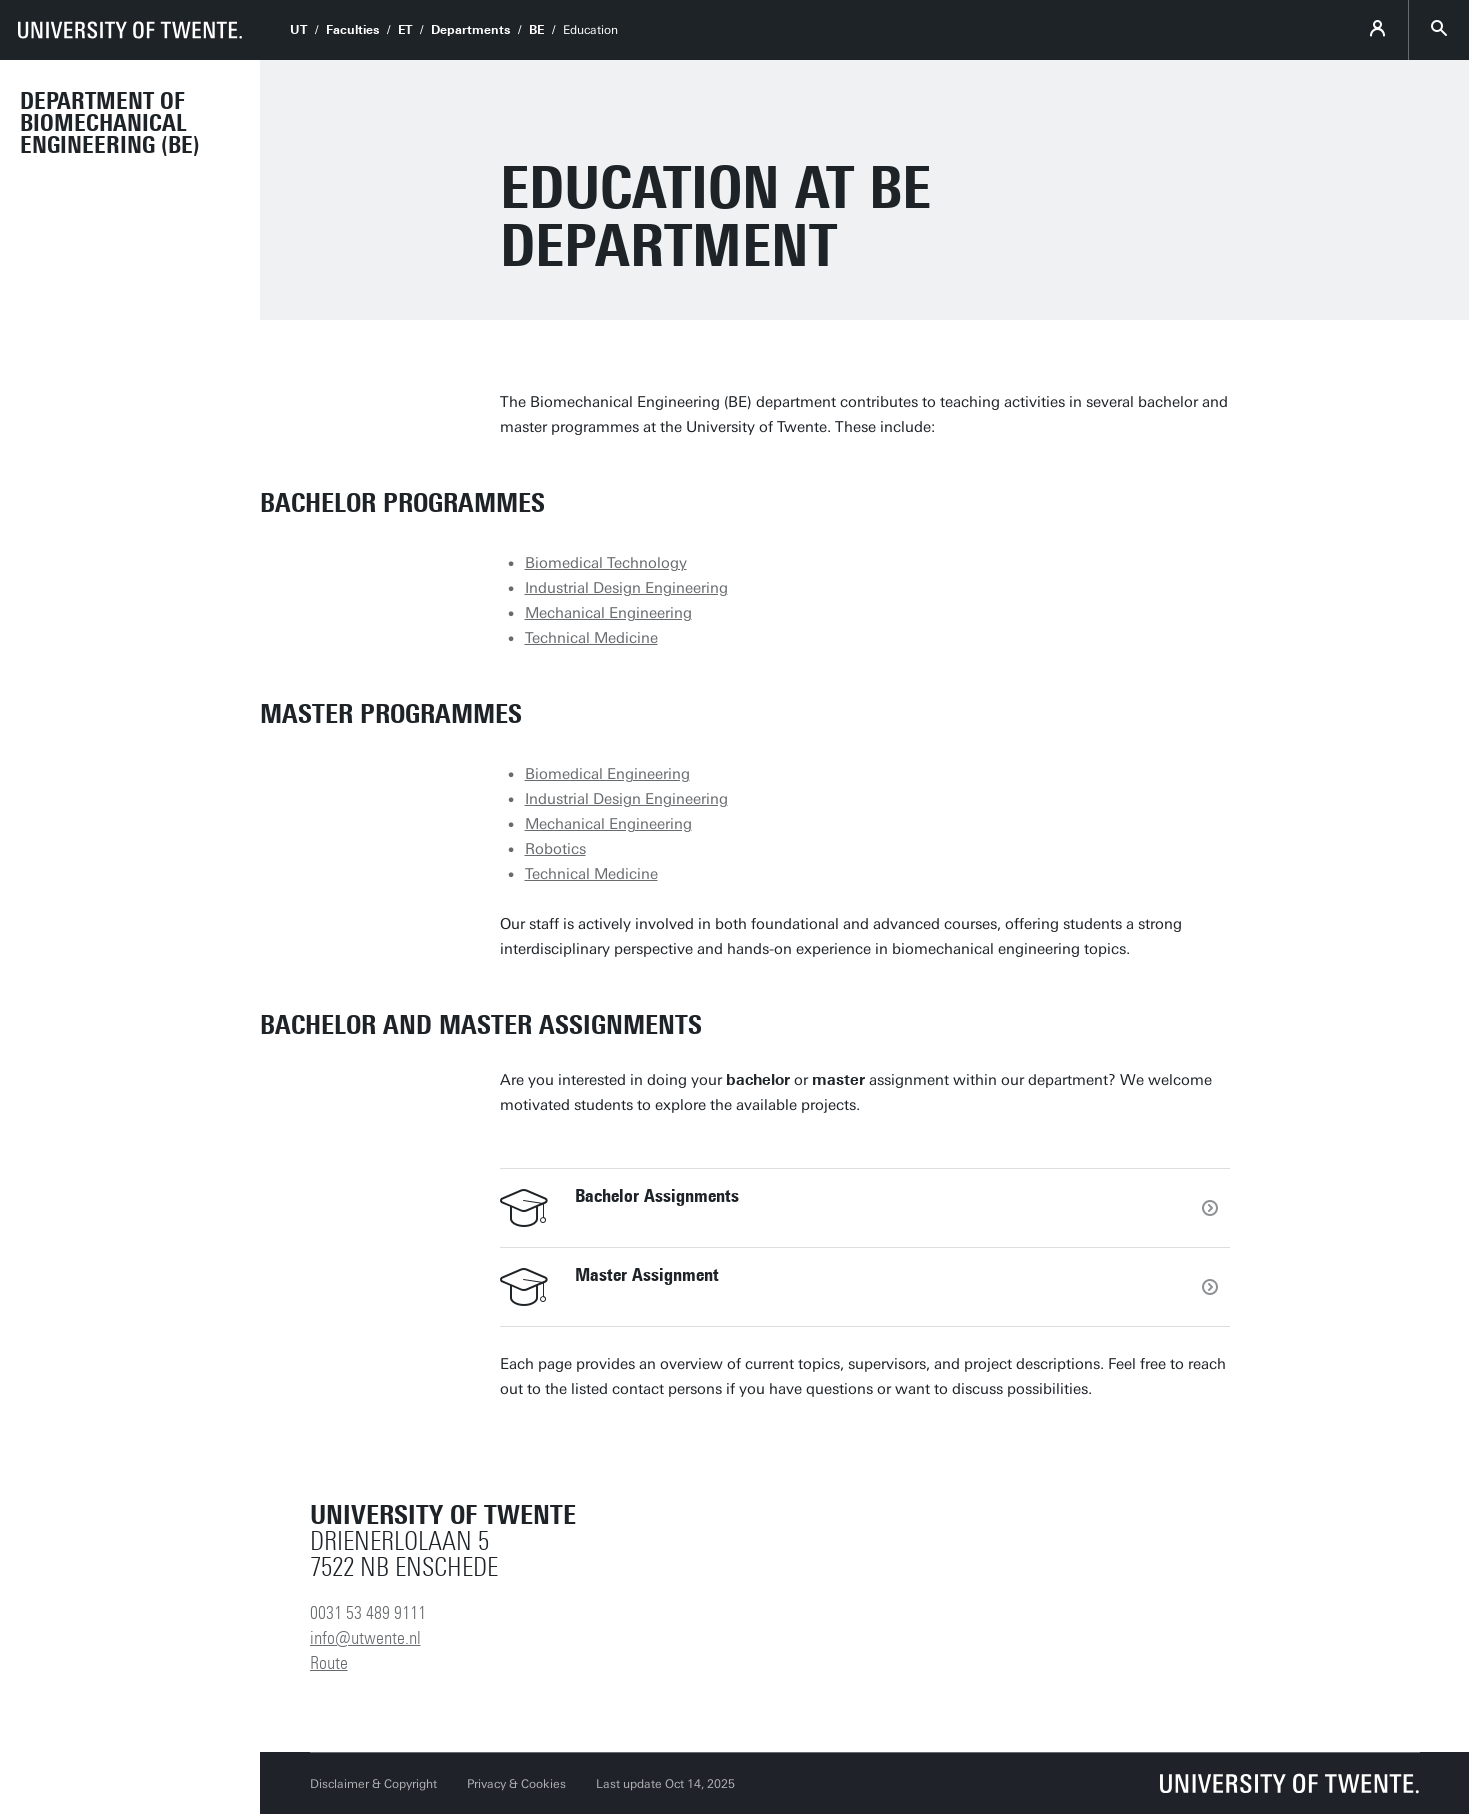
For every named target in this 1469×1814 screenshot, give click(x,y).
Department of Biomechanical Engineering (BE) (110, 123)
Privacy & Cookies (516, 1784)
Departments (470, 30)
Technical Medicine (591, 638)
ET (405, 30)
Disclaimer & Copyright (373, 1784)
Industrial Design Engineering (626, 588)
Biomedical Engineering (607, 774)
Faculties (352, 30)
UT (298, 30)
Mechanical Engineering (608, 613)
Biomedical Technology (606, 563)
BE (536, 30)
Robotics (555, 849)
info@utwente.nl (365, 1638)
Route (329, 1663)
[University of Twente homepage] (130, 30)
